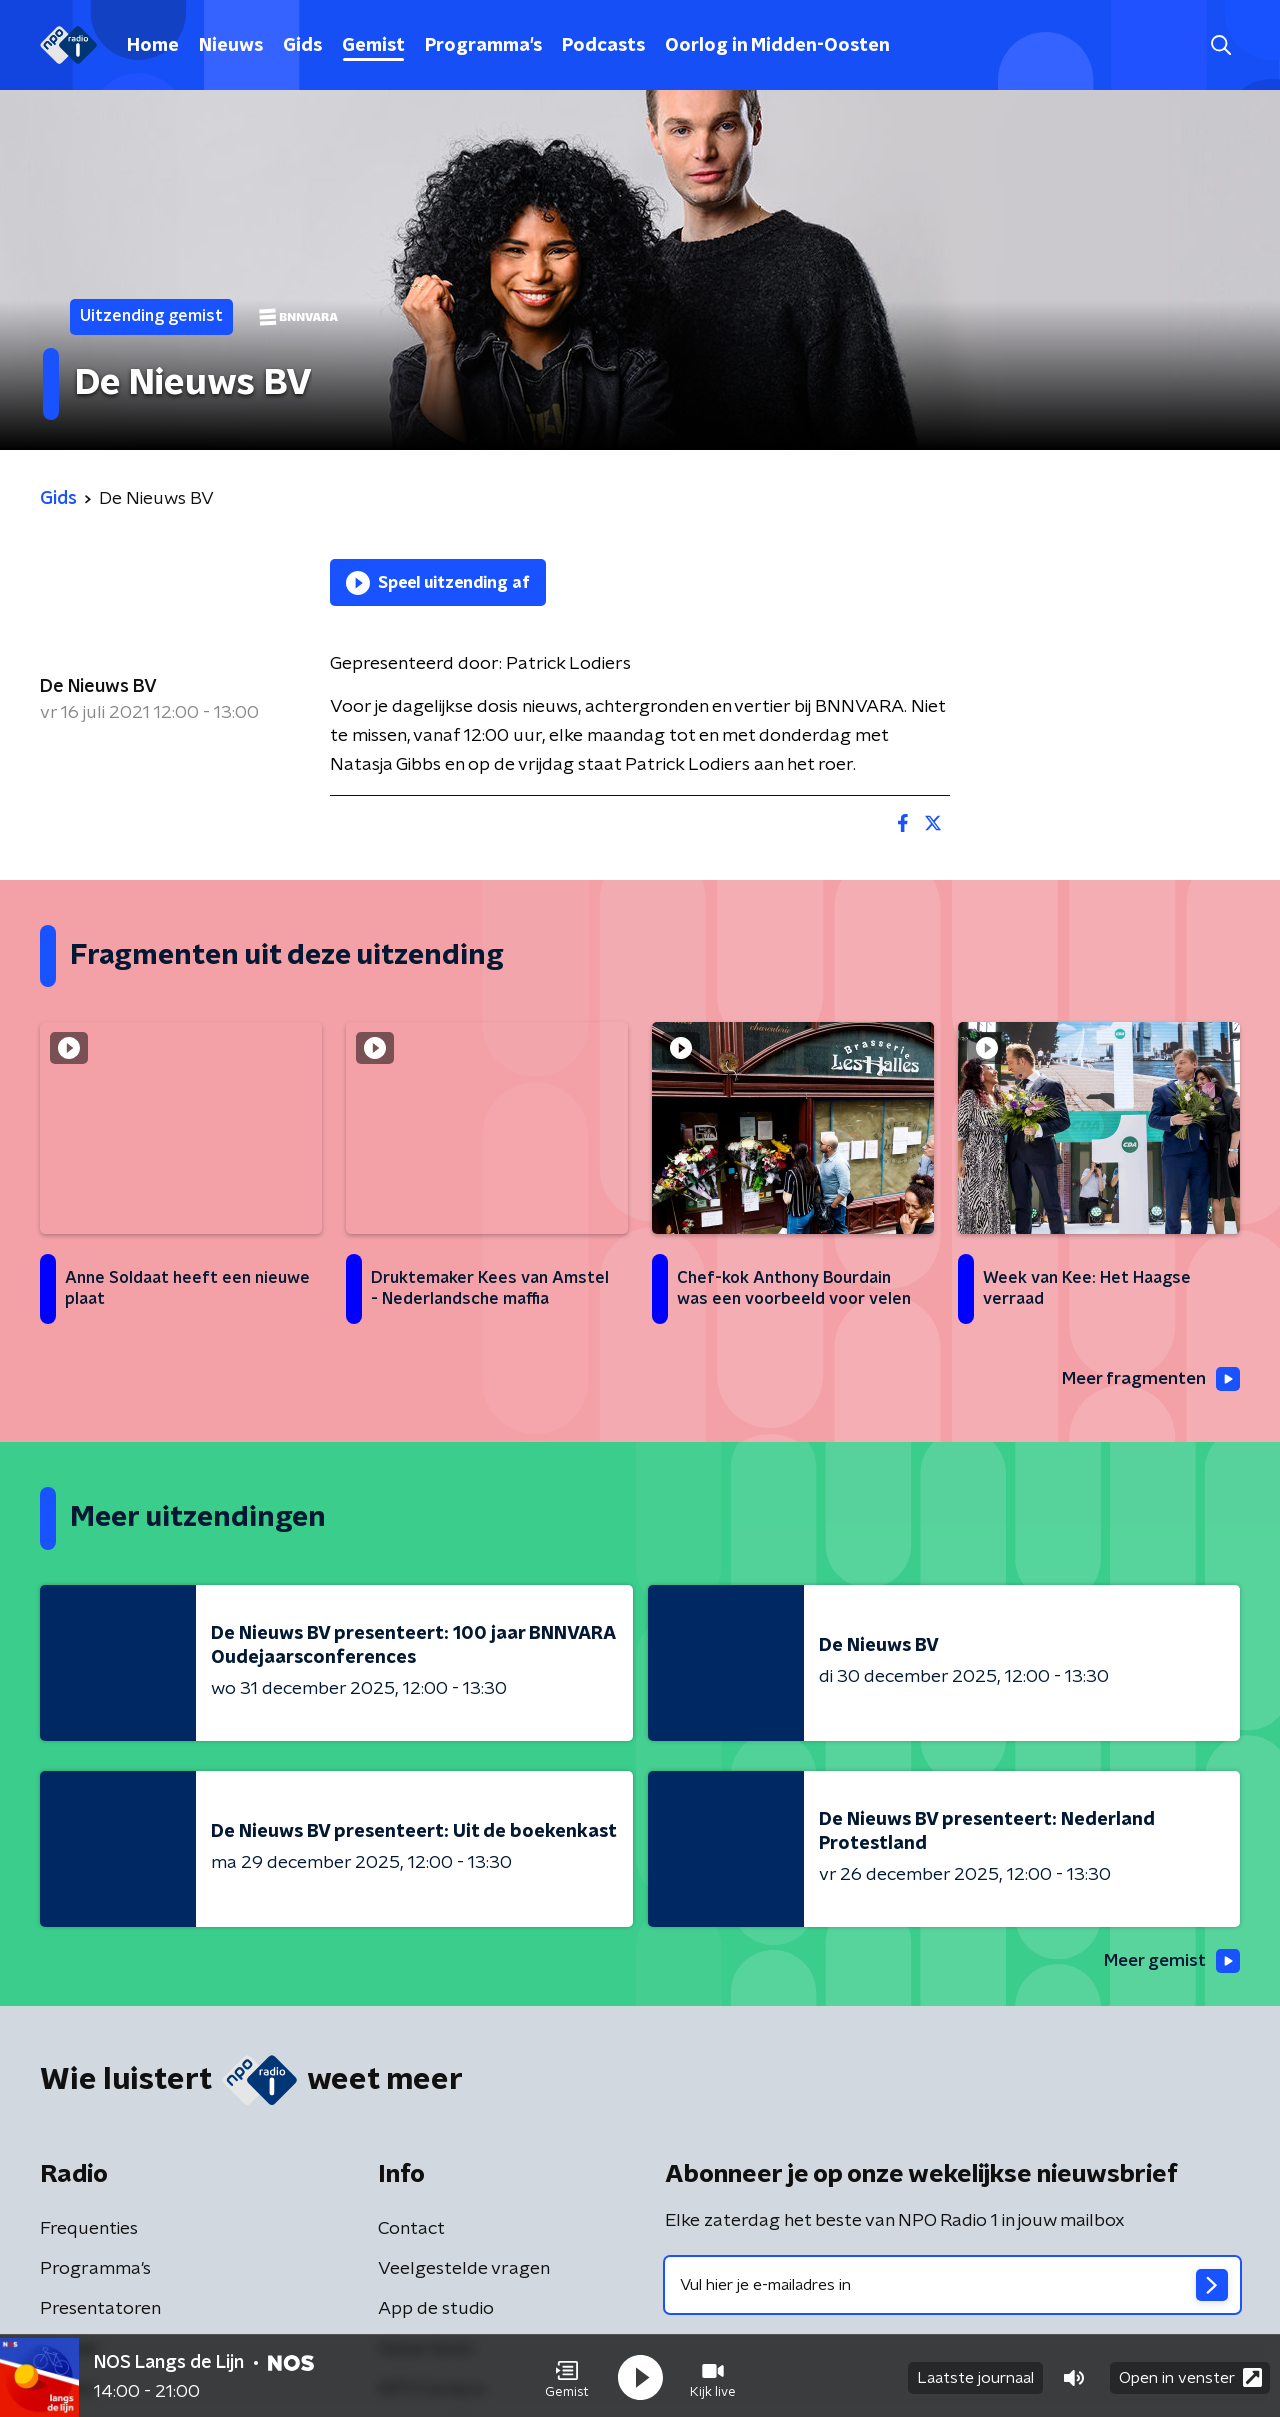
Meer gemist (1169, 1962)
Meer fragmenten (1147, 1379)
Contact (411, 2231)
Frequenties (89, 2231)
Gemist (373, 46)
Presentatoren (100, 2311)
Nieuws (231, 46)
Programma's (483, 46)
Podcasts (603, 46)
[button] (567, 2375)
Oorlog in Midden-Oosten (777, 46)
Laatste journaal (975, 2375)
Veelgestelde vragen (464, 2271)
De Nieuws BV (98, 687)
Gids (302, 46)
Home (153, 46)
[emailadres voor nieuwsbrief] (952, 2287)
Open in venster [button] (1190, 2374)
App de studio (436, 2311)
